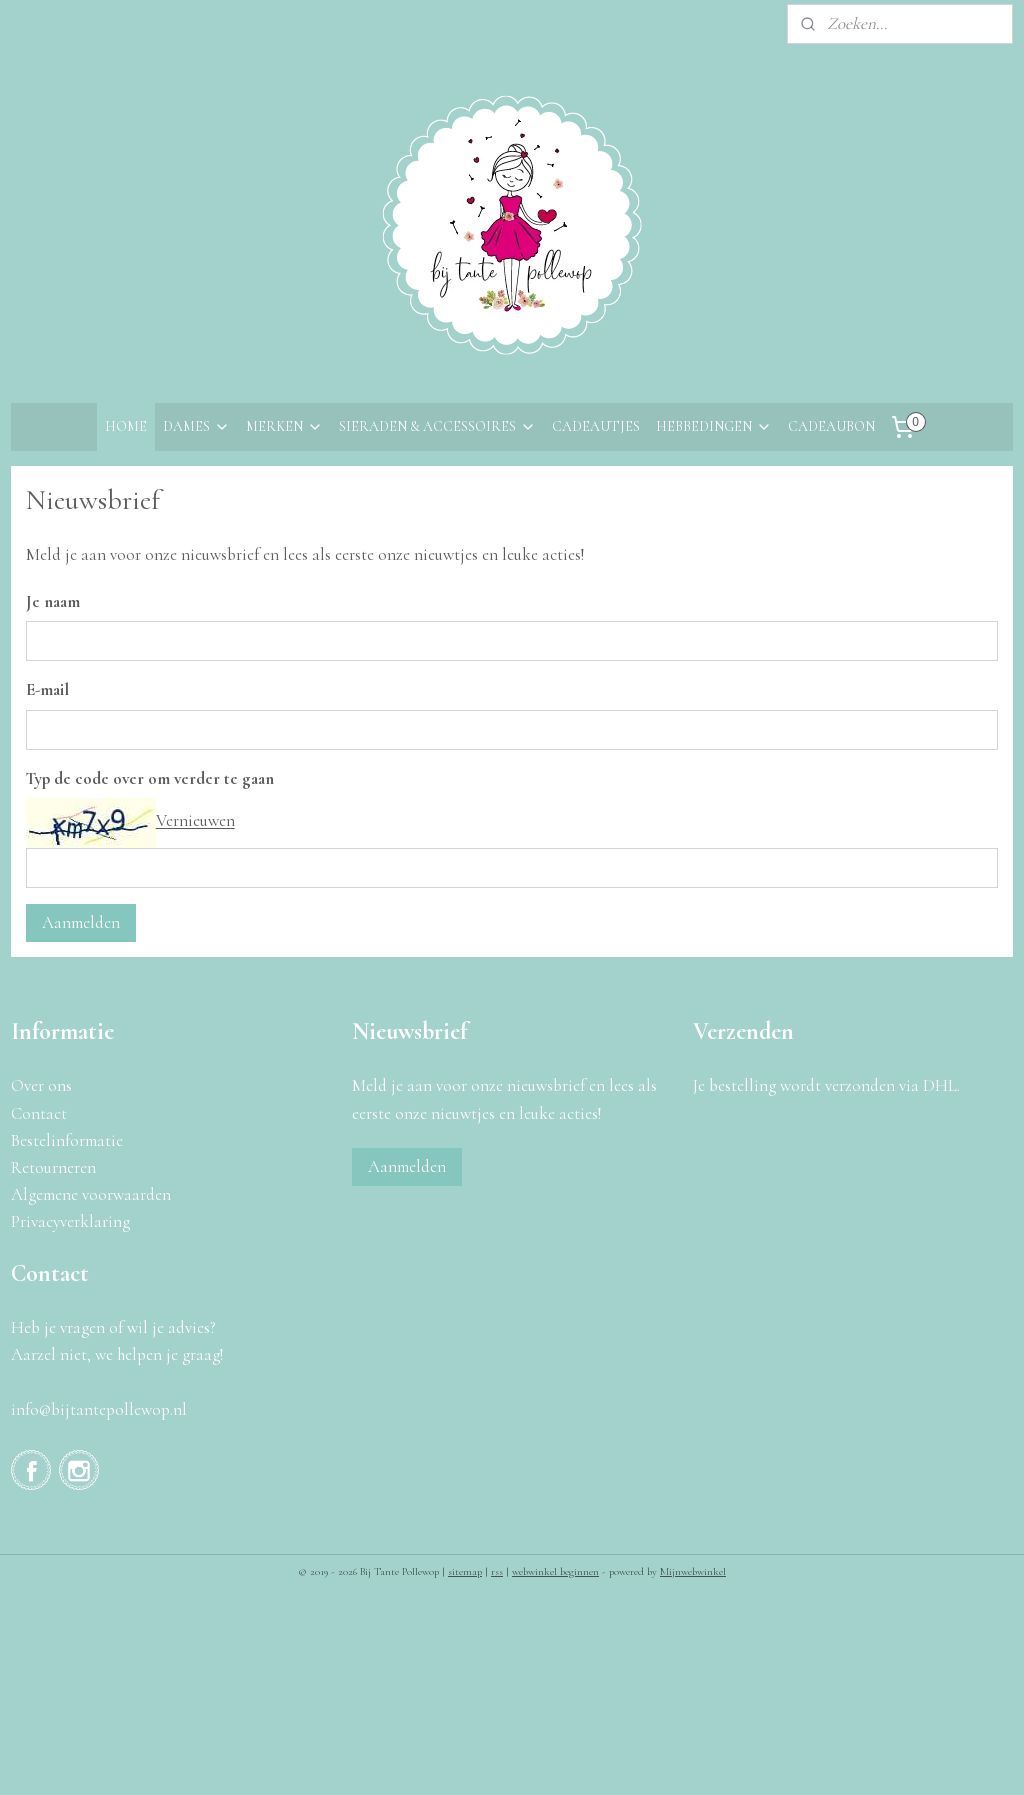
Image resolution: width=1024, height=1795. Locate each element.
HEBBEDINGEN (714, 426)
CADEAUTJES (596, 426)
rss (497, 1571)
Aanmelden (81, 922)
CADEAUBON (831, 426)
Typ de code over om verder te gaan (150, 778)
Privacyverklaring (70, 1221)
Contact (39, 1113)
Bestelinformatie (67, 1140)
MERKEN (284, 426)
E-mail (47, 689)
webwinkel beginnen (555, 1571)
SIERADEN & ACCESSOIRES (437, 426)
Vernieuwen (195, 821)
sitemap (465, 1571)
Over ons (41, 1085)
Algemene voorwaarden (91, 1194)
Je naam (53, 601)
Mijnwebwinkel (693, 1571)
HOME (126, 426)
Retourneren (53, 1167)
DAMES (196, 426)
